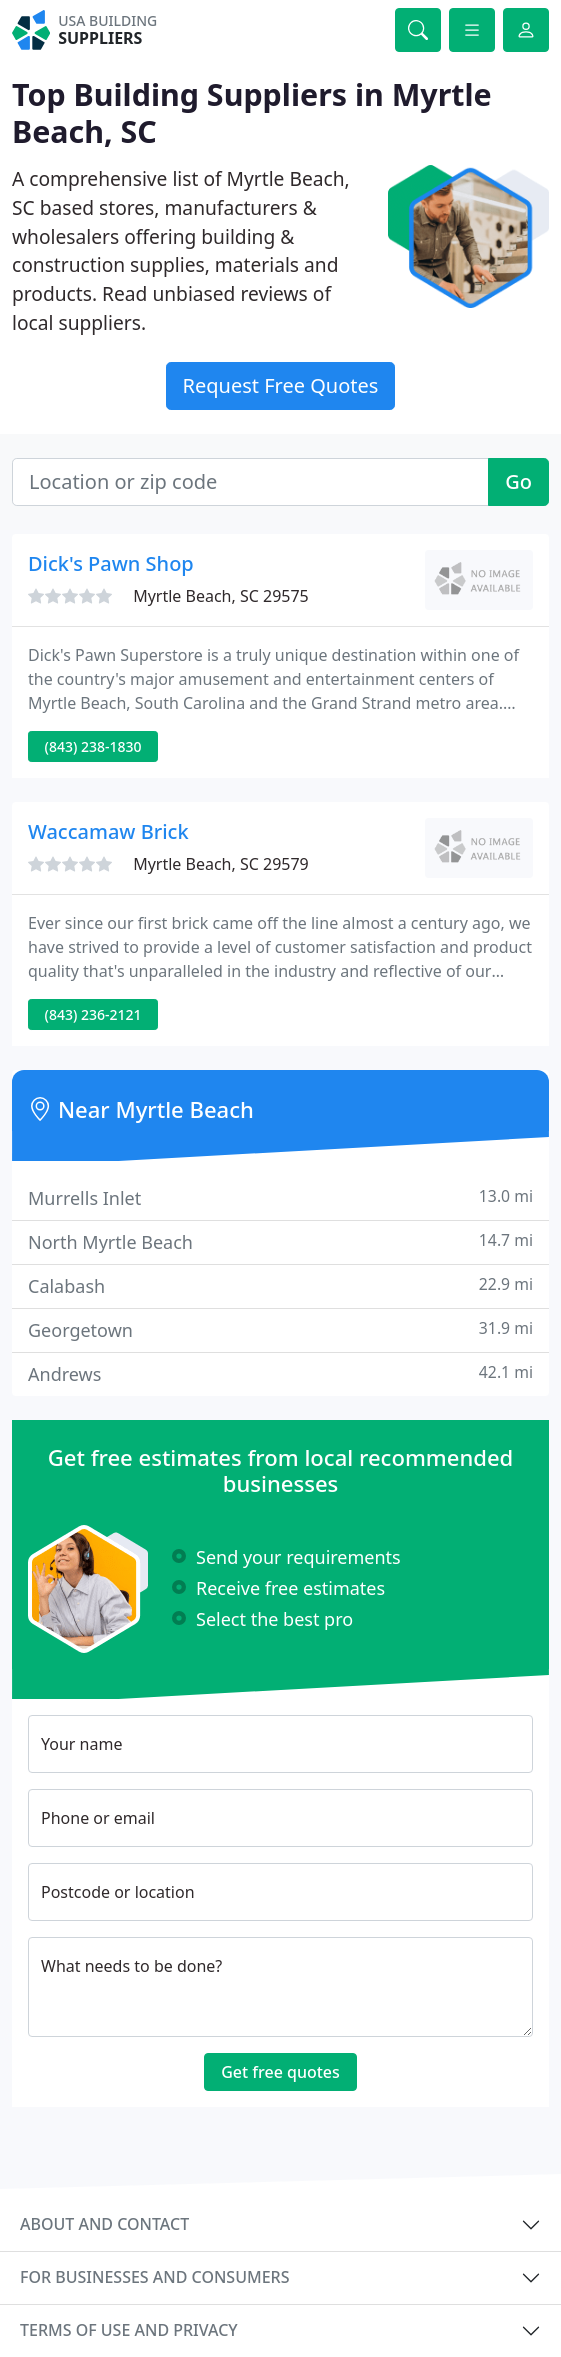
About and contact (104, 2224)
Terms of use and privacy (129, 2330)
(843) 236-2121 (93, 1014)
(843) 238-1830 (93, 746)
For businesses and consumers (154, 2277)
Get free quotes (280, 2072)
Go (518, 481)
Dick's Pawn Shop (111, 563)
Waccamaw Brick (108, 831)
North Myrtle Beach (280, 1241)
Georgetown (280, 1329)
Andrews (280, 1373)
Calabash (280, 1285)
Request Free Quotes (281, 385)
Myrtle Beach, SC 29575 (221, 596)
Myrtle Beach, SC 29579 (221, 864)
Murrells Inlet (280, 1197)
